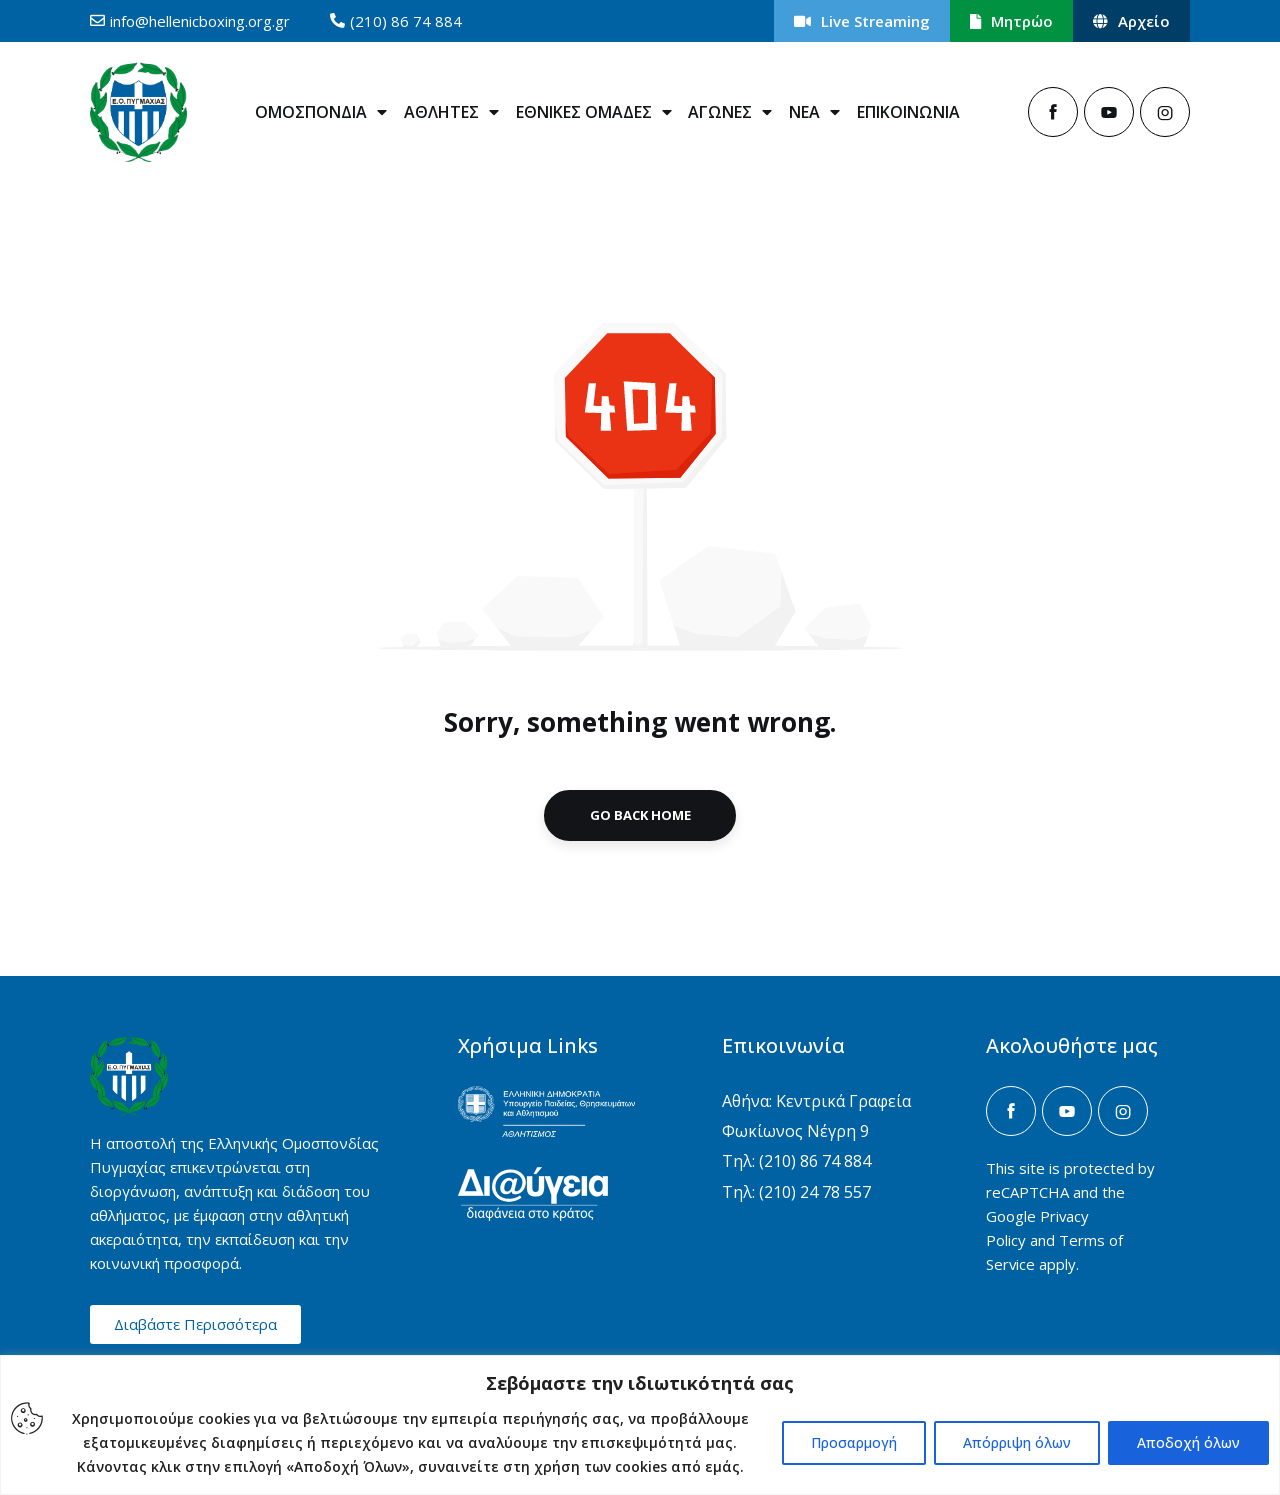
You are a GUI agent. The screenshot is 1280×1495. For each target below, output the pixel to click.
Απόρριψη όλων (1017, 1442)
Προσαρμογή (854, 1442)
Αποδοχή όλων (1188, 1442)
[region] (640, 1425)
